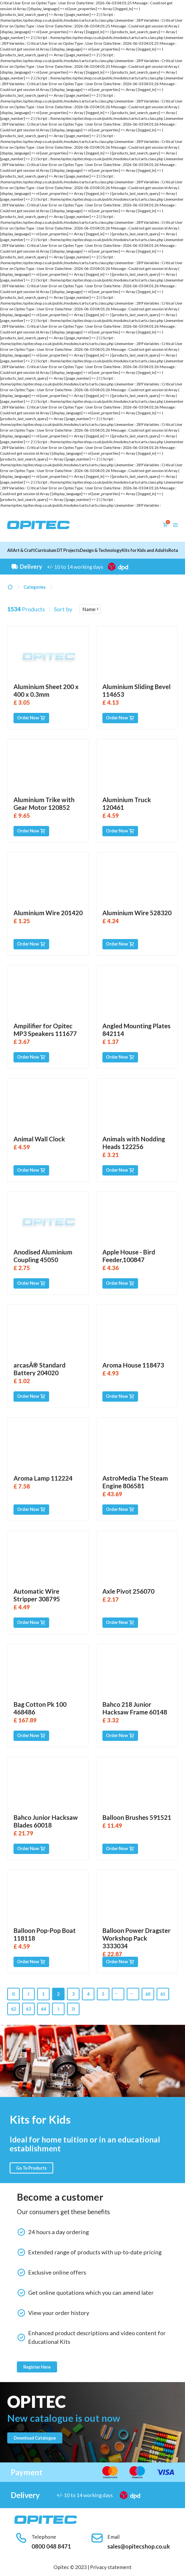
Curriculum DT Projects (57, 550)
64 (43, 2009)
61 (163, 1994)
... (116, 1992)
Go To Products (31, 2168)
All (10, 550)
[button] (175, 525)
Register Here (37, 2367)
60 (148, 1994)
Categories (35, 587)
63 (28, 2009)
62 (13, 2009)
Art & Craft (24, 550)
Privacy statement (111, 2567)
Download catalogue (35, 2438)
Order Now (31, 718)
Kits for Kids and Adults (145, 550)
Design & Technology (101, 550)
